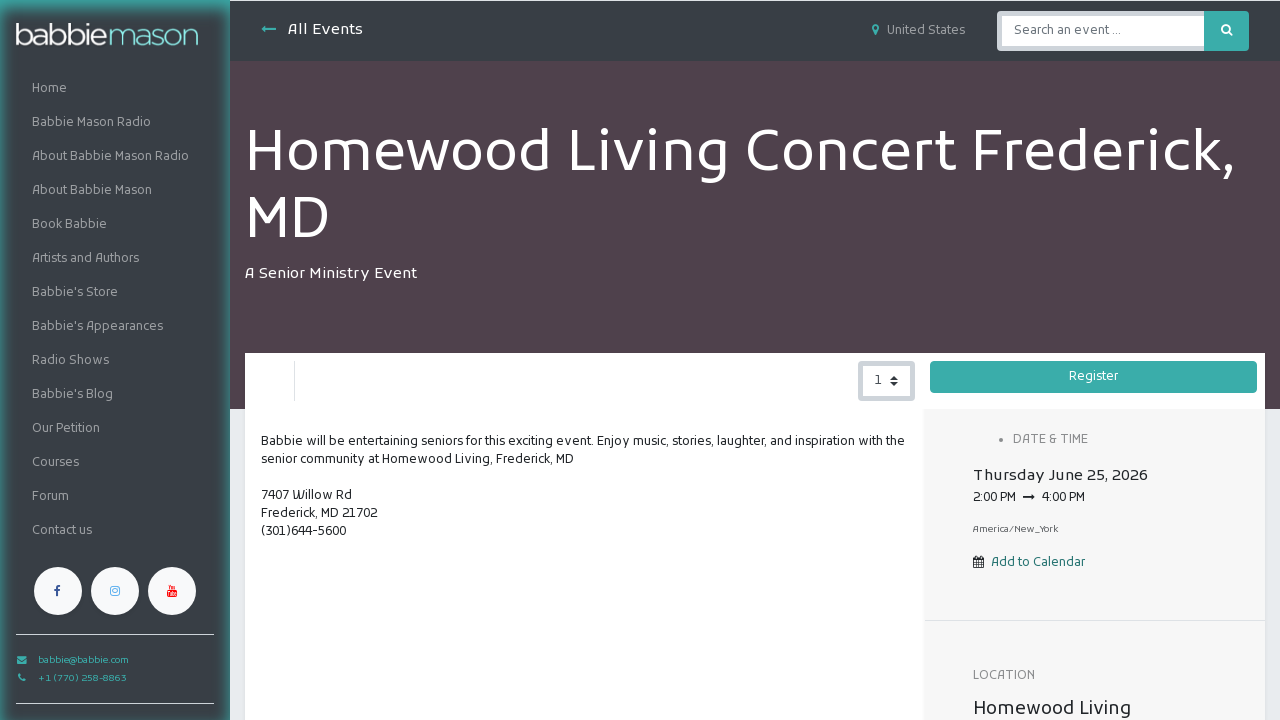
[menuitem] (115, 89)
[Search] (1226, 31)
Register (1093, 377)
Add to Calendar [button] (1038, 563)
